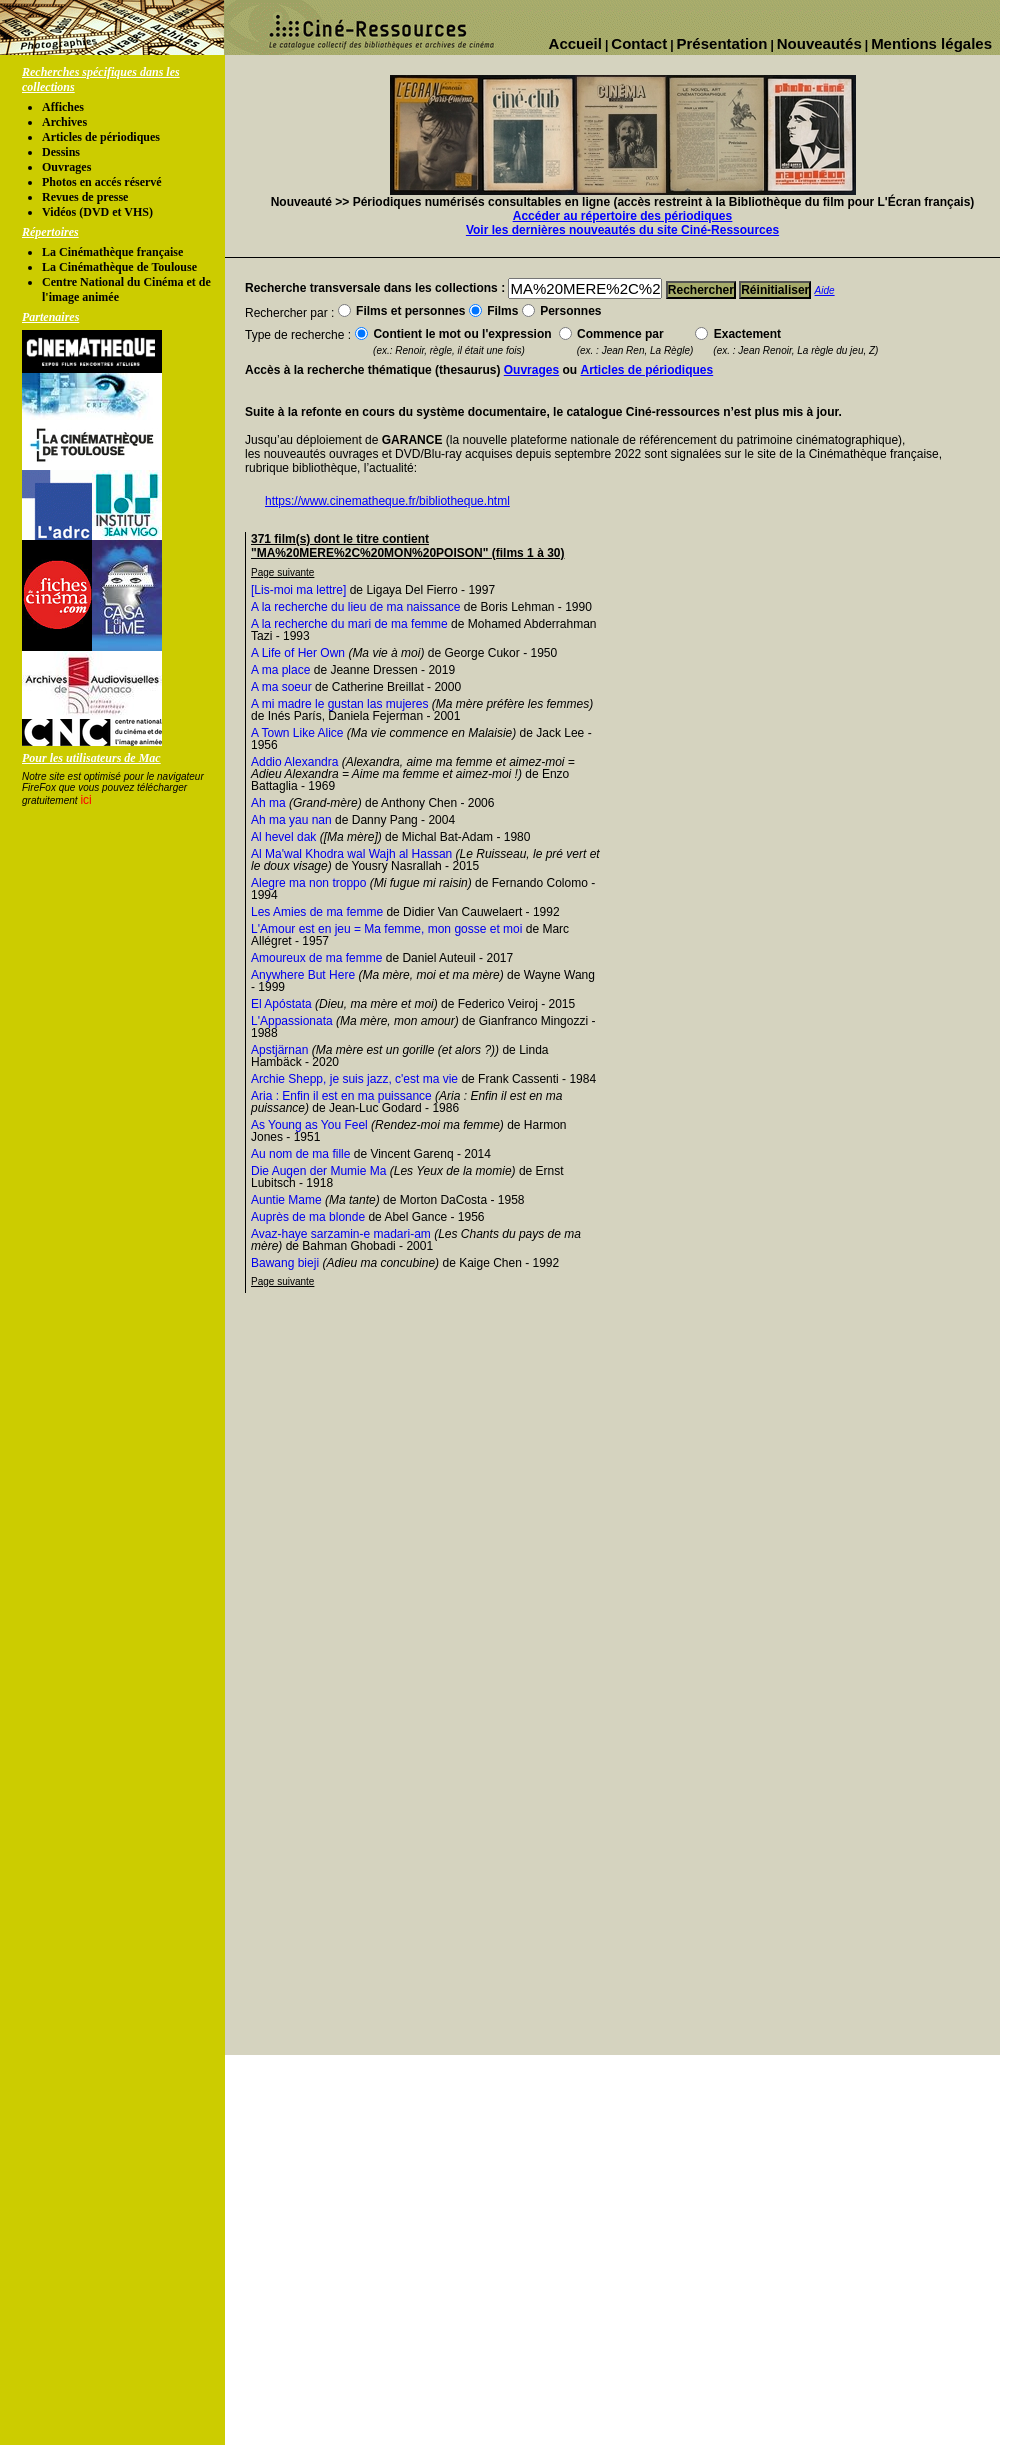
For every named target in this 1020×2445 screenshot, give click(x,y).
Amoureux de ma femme (316, 958)
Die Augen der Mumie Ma (318, 1171)
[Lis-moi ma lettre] (298, 590)
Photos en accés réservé (102, 182)
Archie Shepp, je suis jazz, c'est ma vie (354, 1079)
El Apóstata (281, 1004)
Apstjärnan (279, 1050)
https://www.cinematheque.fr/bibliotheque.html (387, 501)
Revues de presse (85, 197)
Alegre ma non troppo (308, 883)
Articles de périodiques (101, 137)
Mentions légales (931, 43)
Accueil (575, 43)
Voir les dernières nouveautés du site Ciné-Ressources (622, 230)
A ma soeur (281, 687)
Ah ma (268, 803)
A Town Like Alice (297, 733)
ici (85, 800)
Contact (639, 43)
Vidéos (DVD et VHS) (97, 212)
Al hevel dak (283, 837)
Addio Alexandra (294, 762)
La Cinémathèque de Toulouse (119, 267)
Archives (64, 122)
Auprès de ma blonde (308, 1217)
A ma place (280, 670)
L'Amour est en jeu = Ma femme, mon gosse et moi (386, 929)
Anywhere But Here (303, 975)
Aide (825, 290)
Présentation (722, 43)
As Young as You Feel (309, 1125)
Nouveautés (819, 43)
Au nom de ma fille (300, 1154)
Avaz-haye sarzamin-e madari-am (341, 1234)
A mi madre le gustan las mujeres (339, 704)
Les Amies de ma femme (317, 912)
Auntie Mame (286, 1200)
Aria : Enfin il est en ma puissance (341, 1096)
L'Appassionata (292, 1021)
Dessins (61, 152)
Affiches (63, 107)
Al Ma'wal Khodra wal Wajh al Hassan (351, 854)
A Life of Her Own (298, 653)
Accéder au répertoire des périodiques (622, 216)
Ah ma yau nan (291, 820)
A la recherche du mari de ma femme (349, 624)
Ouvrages (66, 167)
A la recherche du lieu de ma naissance (355, 607)
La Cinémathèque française (112, 252)
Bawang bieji (285, 1263)
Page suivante (282, 572)
